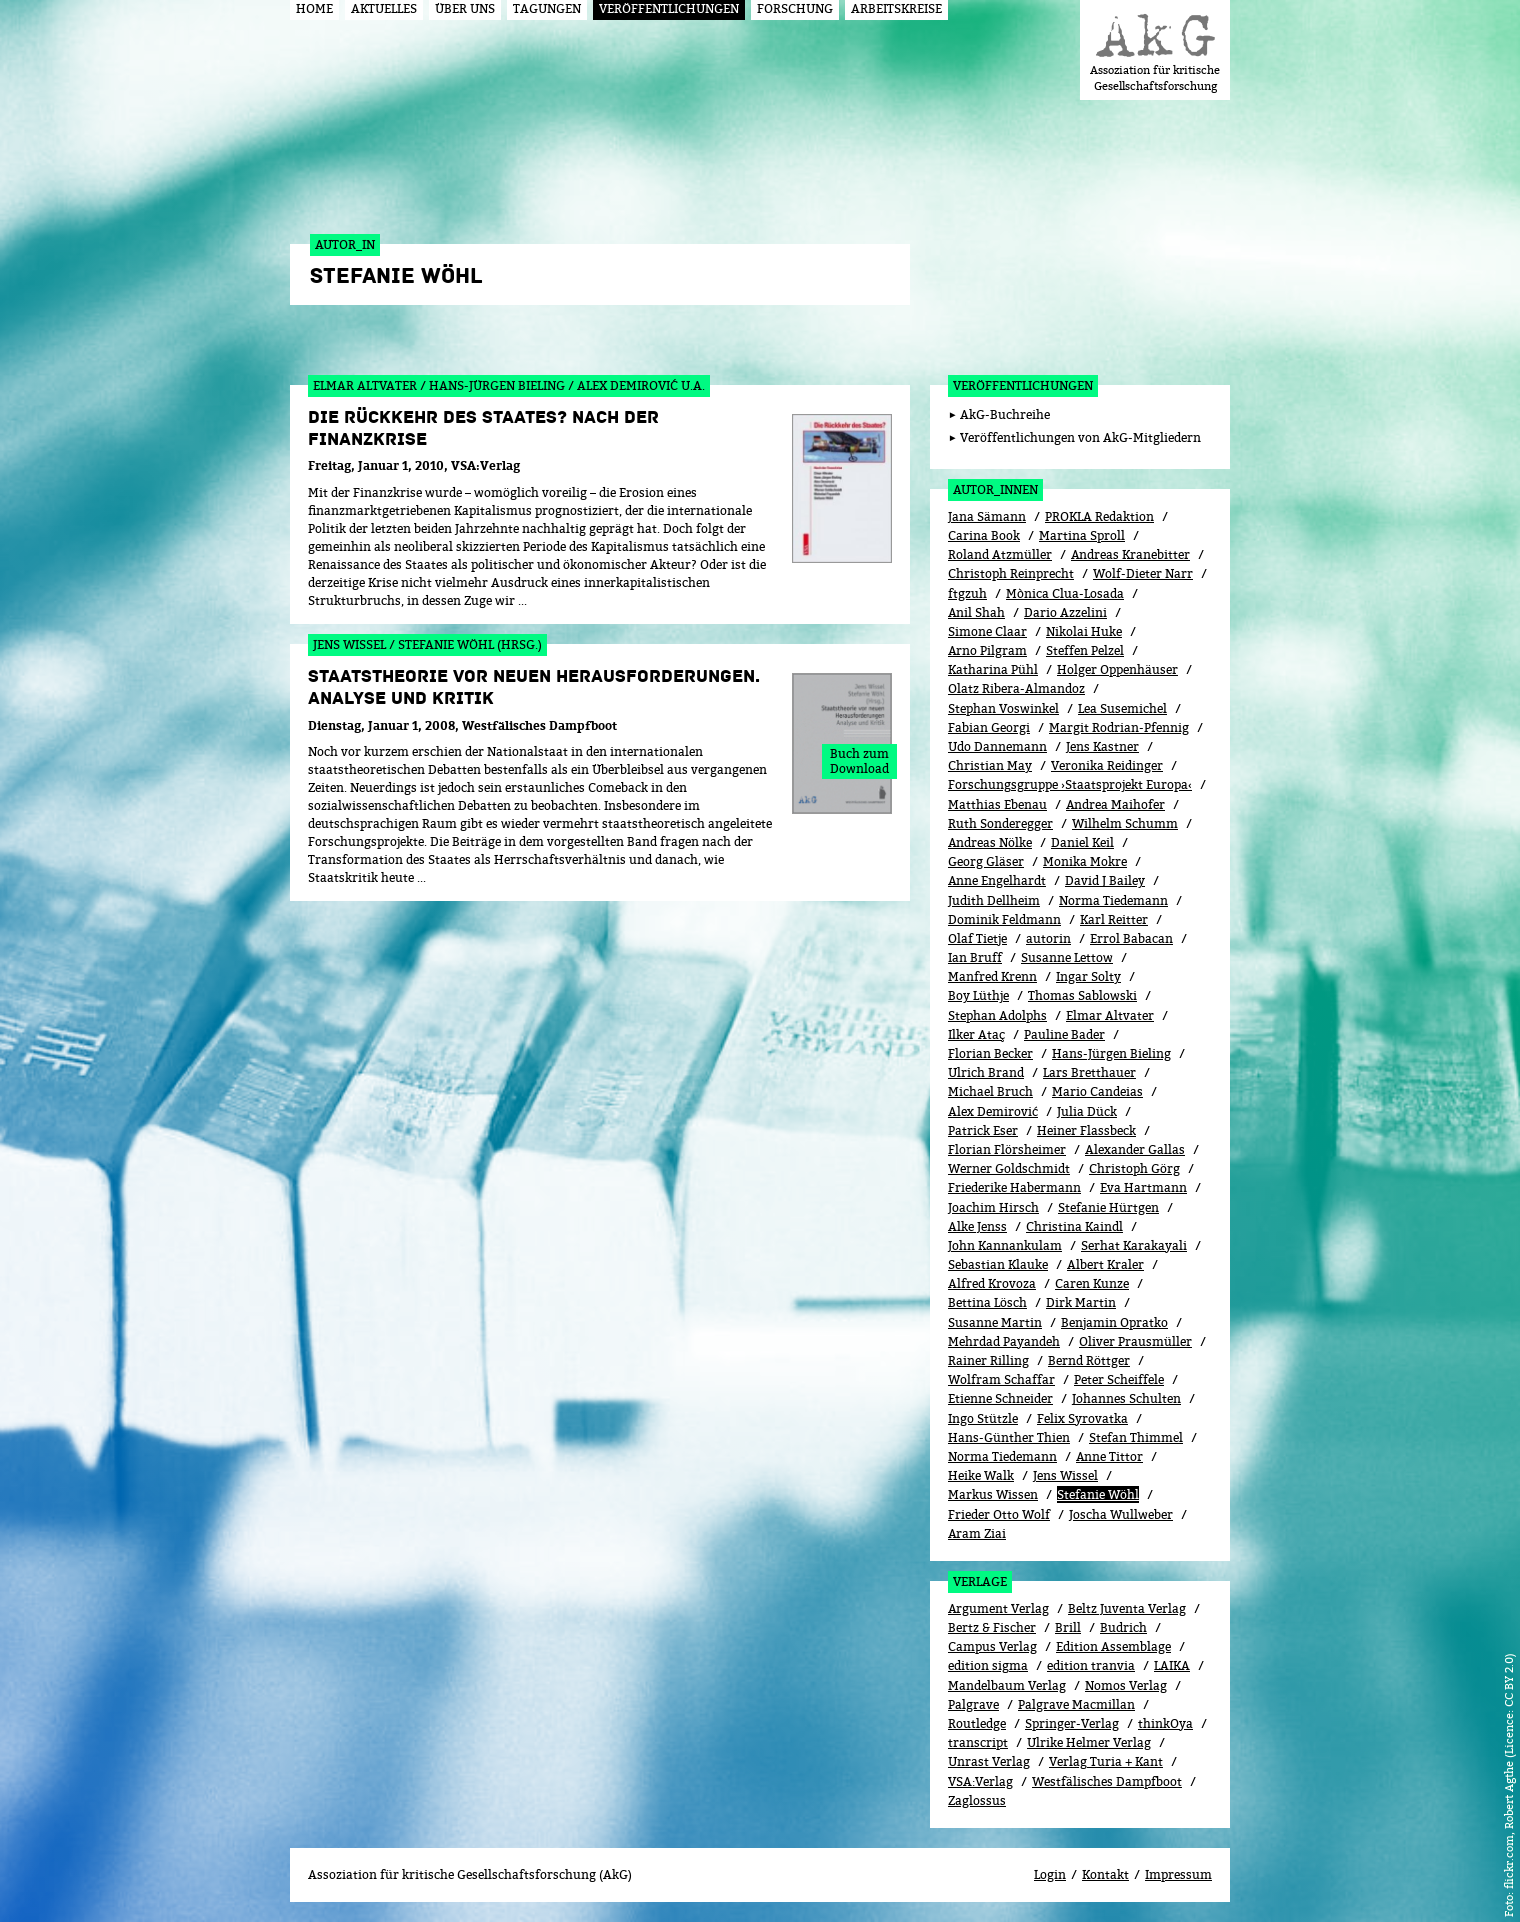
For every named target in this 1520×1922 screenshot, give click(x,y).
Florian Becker (990, 1053)
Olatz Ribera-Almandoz (1016, 688)
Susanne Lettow (1067, 957)
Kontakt (1105, 1874)
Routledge (977, 1723)
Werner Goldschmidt (1009, 1168)
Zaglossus (977, 1800)
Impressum (1178, 1874)
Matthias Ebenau (997, 804)
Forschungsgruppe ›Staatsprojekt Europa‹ (1070, 784)
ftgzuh (967, 593)
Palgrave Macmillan (1076, 1704)
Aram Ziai (977, 1533)
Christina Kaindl (1074, 1226)
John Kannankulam (1005, 1245)
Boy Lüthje (978, 995)
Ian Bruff (975, 957)
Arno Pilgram (987, 650)
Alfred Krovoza (992, 1283)
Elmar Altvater (1110, 1015)
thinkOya (1165, 1723)
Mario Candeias (1097, 1091)
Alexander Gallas (1135, 1149)
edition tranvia (1091, 1665)
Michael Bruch (990, 1091)
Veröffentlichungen (1023, 385)
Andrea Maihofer (1115, 804)
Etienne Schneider (1000, 1398)
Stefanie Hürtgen (1108, 1207)
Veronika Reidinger (1107, 765)
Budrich (1123, 1627)
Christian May (990, 765)
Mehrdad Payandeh (1004, 1341)
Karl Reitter (1114, 919)
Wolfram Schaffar (1001, 1379)
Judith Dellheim (994, 900)
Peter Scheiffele (1119, 1379)
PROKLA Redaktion (1099, 516)
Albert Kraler (1105, 1264)
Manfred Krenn (992, 976)
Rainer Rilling (988, 1360)
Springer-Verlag (1072, 1723)
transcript (978, 1742)
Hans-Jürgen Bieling (1111, 1053)
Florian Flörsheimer (1007, 1149)
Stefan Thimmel (1136, 1437)
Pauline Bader (1064, 1034)
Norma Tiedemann (1113, 900)
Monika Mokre (1085, 861)
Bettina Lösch (987, 1302)
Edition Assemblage (1113, 1646)
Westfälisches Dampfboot (1107, 1781)
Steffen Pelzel (1085, 650)
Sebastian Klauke (998, 1264)
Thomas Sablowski (1082, 995)
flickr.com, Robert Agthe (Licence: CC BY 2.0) (1508, 1771)
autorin (1048, 938)
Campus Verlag (992, 1646)
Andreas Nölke (990, 842)
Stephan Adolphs (997, 1015)
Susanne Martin (995, 1322)
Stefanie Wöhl (1098, 1494)
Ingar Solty (1088, 976)
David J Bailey (1105, 880)
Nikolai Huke (1084, 631)
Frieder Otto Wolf (999, 1514)
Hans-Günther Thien (1009, 1437)
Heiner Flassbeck (1086, 1130)
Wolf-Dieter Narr (1143, 573)
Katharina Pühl (993, 669)
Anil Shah (976, 612)
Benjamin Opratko (1114, 1322)
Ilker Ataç (976, 1034)
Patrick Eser (983, 1130)
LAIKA (1172, 1665)
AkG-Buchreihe (1005, 414)
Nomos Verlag (1126, 1685)
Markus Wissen (993, 1494)
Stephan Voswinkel (1003, 708)
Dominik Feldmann (1004, 919)
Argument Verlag (998, 1608)
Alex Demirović (993, 1111)
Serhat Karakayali (1134, 1245)
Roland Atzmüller (1000, 554)
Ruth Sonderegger (1000, 823)
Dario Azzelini (1065, 612)
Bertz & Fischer (992, 1627)
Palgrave (973, 1704)
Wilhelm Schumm (1125, 823)
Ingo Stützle (983, 1418)
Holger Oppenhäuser (1117, 669)
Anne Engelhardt (997, 880)
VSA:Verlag (980, 1781)
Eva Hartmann (1143, 1187)
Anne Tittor (1109, 1456)
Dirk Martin (1081, 1302)
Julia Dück (1087, 1111)
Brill (1068, 1627)
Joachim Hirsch (993, 1207)
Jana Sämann (987, 516)
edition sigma (988, 1665)
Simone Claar (987, 631)
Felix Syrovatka (1082, 1418)
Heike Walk (981, 1475)
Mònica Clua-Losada (1065, 593)
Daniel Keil (1082, 842)
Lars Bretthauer (1089, 1072)
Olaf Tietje (977, 938)
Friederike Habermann (1014, 1187)
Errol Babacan (1131, 938)
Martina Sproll (1082, 535)
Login (1050, 1874)
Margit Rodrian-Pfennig (1119, 727)
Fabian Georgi (989, 727)
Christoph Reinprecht (1011, 573)
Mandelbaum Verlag (1007, 1685)
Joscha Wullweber (1121, 1514)
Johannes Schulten (1126, 1398)
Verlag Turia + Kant (1106, 1761)
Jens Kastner (1102, 746)
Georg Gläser (986, 861)
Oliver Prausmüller (1135, 1341)
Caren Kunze (1092, 1283)
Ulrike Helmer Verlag (1089, 1742)
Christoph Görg (1134, 1168)
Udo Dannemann (997, 746)
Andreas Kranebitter (1130, 554)
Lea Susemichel (1122, 708)
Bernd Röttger (1089, 1360)
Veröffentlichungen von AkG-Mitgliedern (1080, 437)
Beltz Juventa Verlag (1127, 1608)
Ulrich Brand (986, 1072)
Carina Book (984, 535)
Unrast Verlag (989, 1761)
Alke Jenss (977, 1226)
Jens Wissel (1065, 1475)
